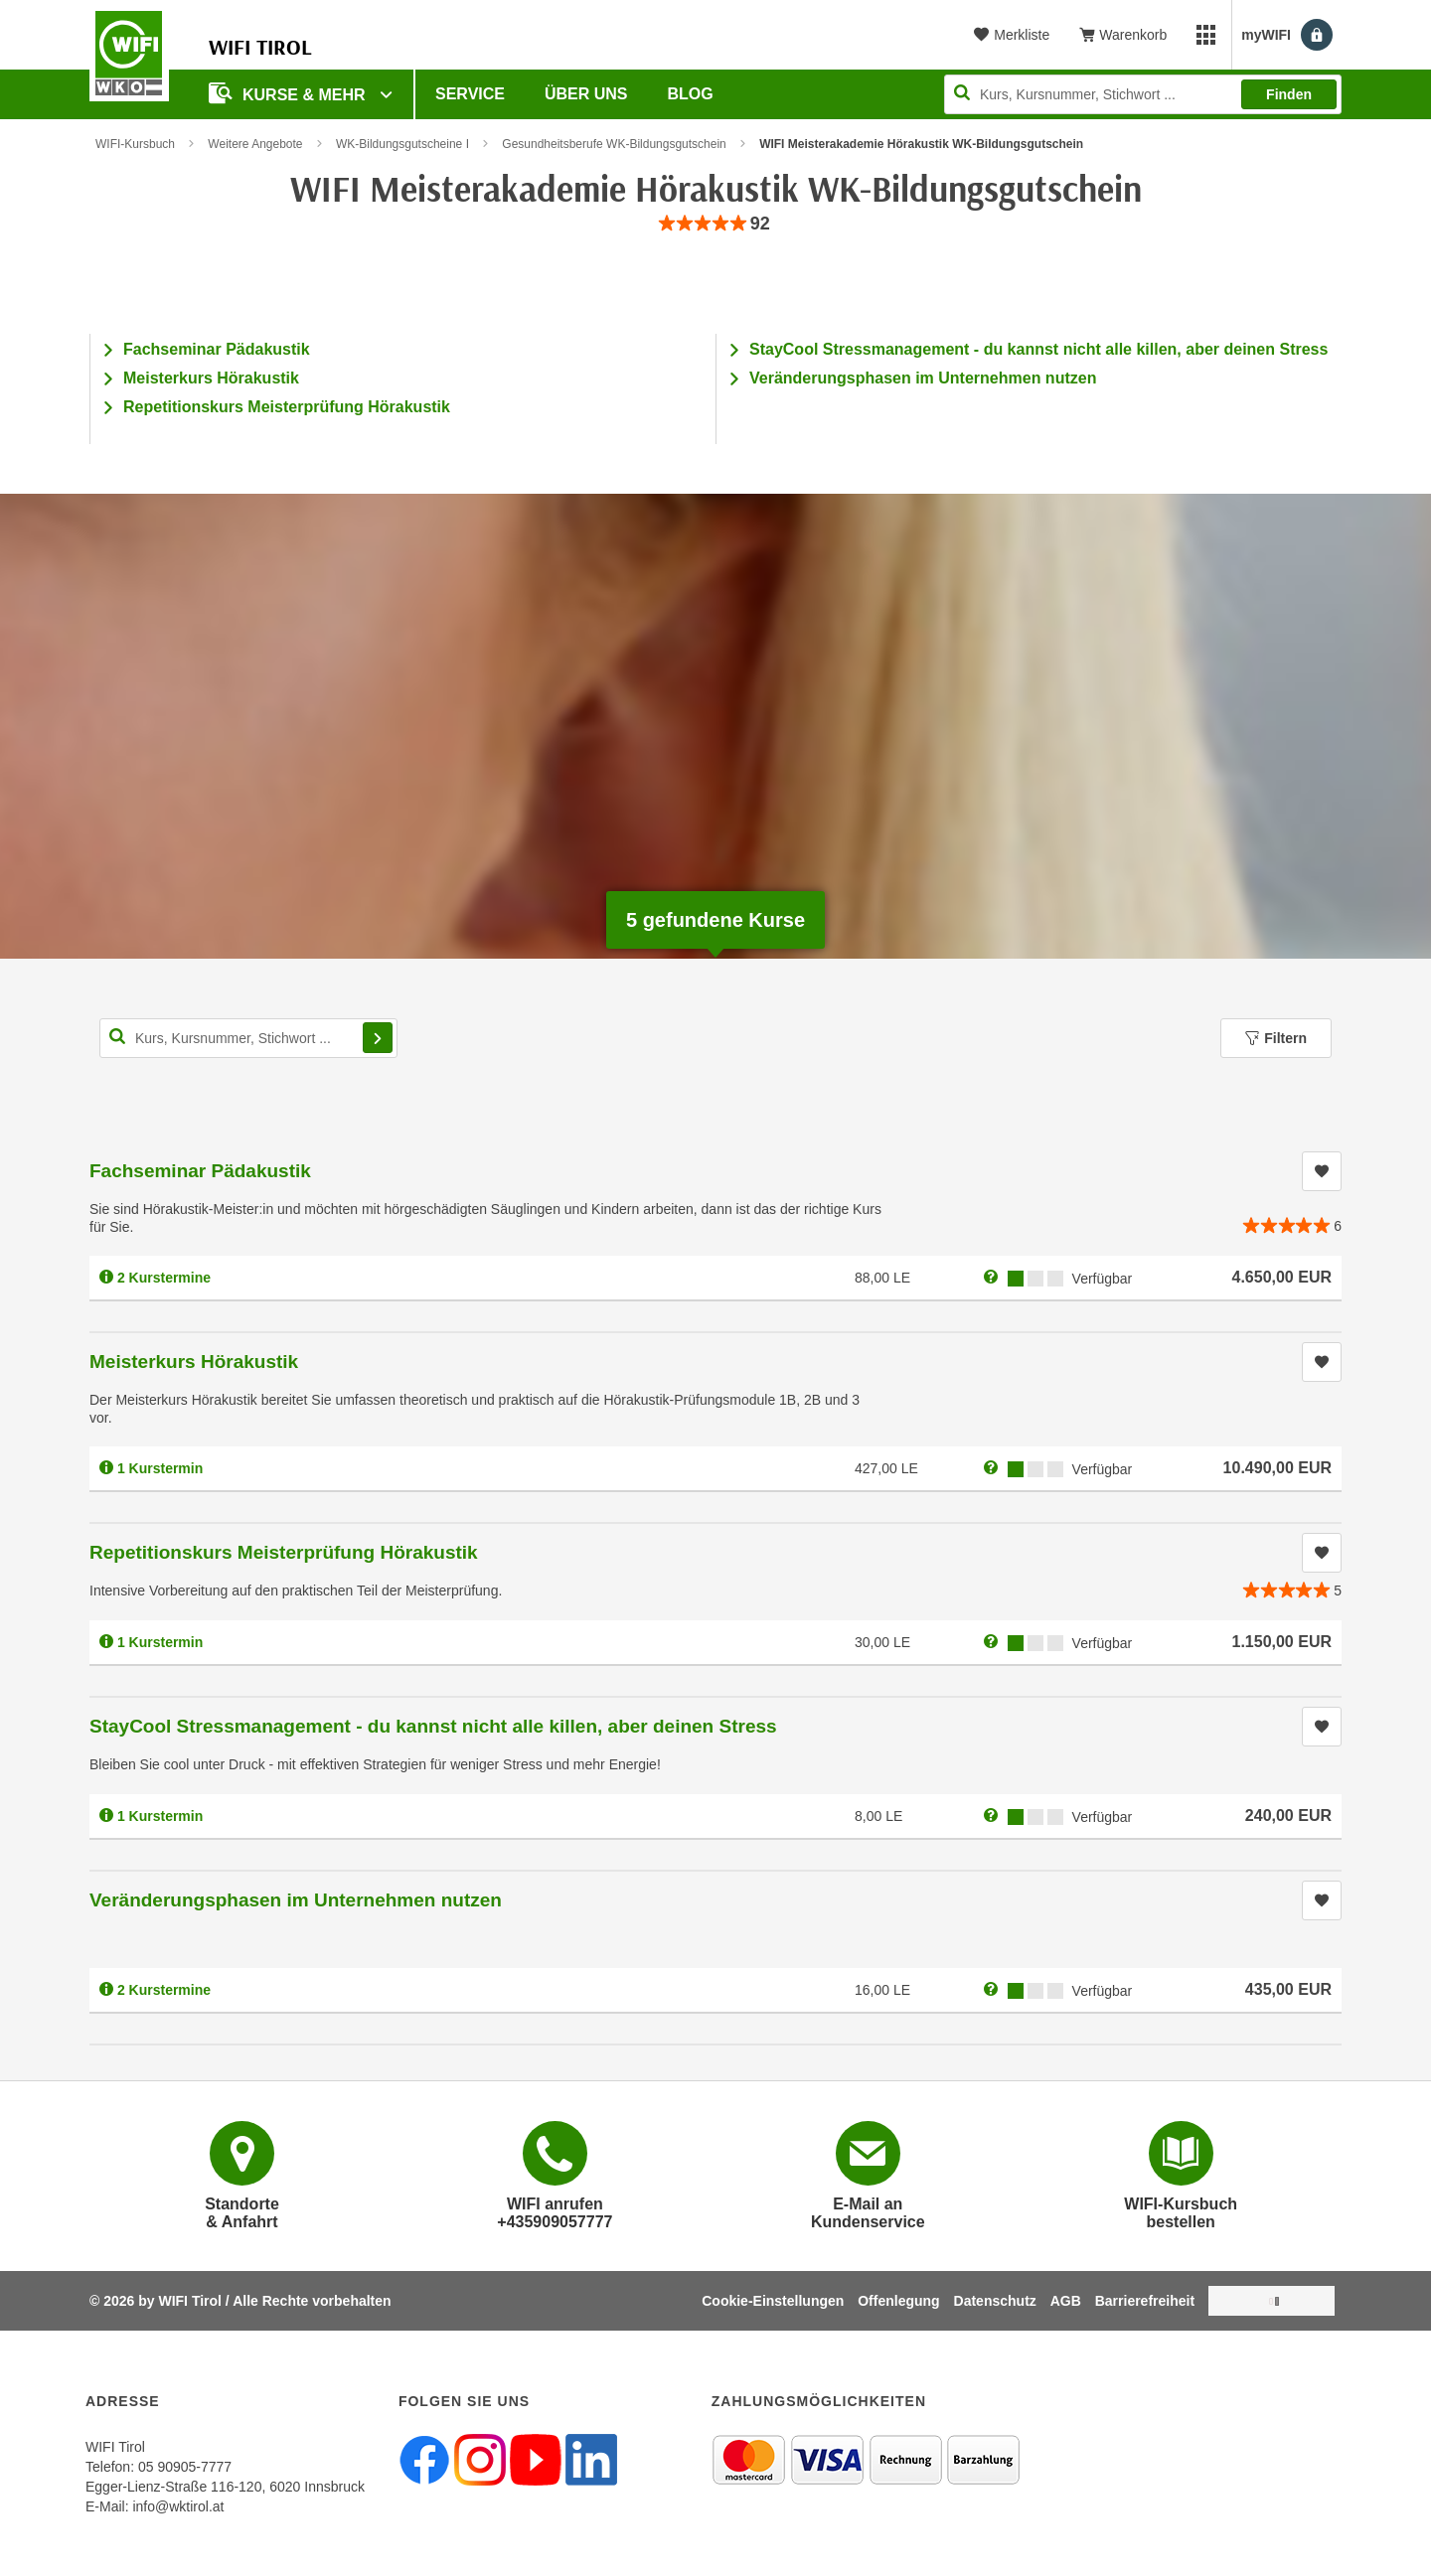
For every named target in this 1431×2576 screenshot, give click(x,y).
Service (470, 93)
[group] (715, 224)
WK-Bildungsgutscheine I (402, 144)
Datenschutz (995, 2301)
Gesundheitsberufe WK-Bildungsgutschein (613, 144)
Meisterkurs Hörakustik (211, 378)
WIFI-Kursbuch (135, 144)
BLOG (691, 93)
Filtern (1276, 1038)
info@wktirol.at (178, 2506)
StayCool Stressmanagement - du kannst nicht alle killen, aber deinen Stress (1038, 349)
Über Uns (586, 93)
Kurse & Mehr (289, 92)
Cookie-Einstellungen (773, 2301)
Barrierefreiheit (1144, 2301)
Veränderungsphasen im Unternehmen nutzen (922, 378)
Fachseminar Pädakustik (216, 349)
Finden (1289, 94)
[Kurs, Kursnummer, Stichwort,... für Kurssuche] (248, 1038)
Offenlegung (898, 2301)
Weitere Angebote (255, 144)
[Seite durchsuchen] (1143, 94)
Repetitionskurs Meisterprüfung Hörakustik (286, 406)
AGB (1065, 2301)
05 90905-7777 (185, 2467)
